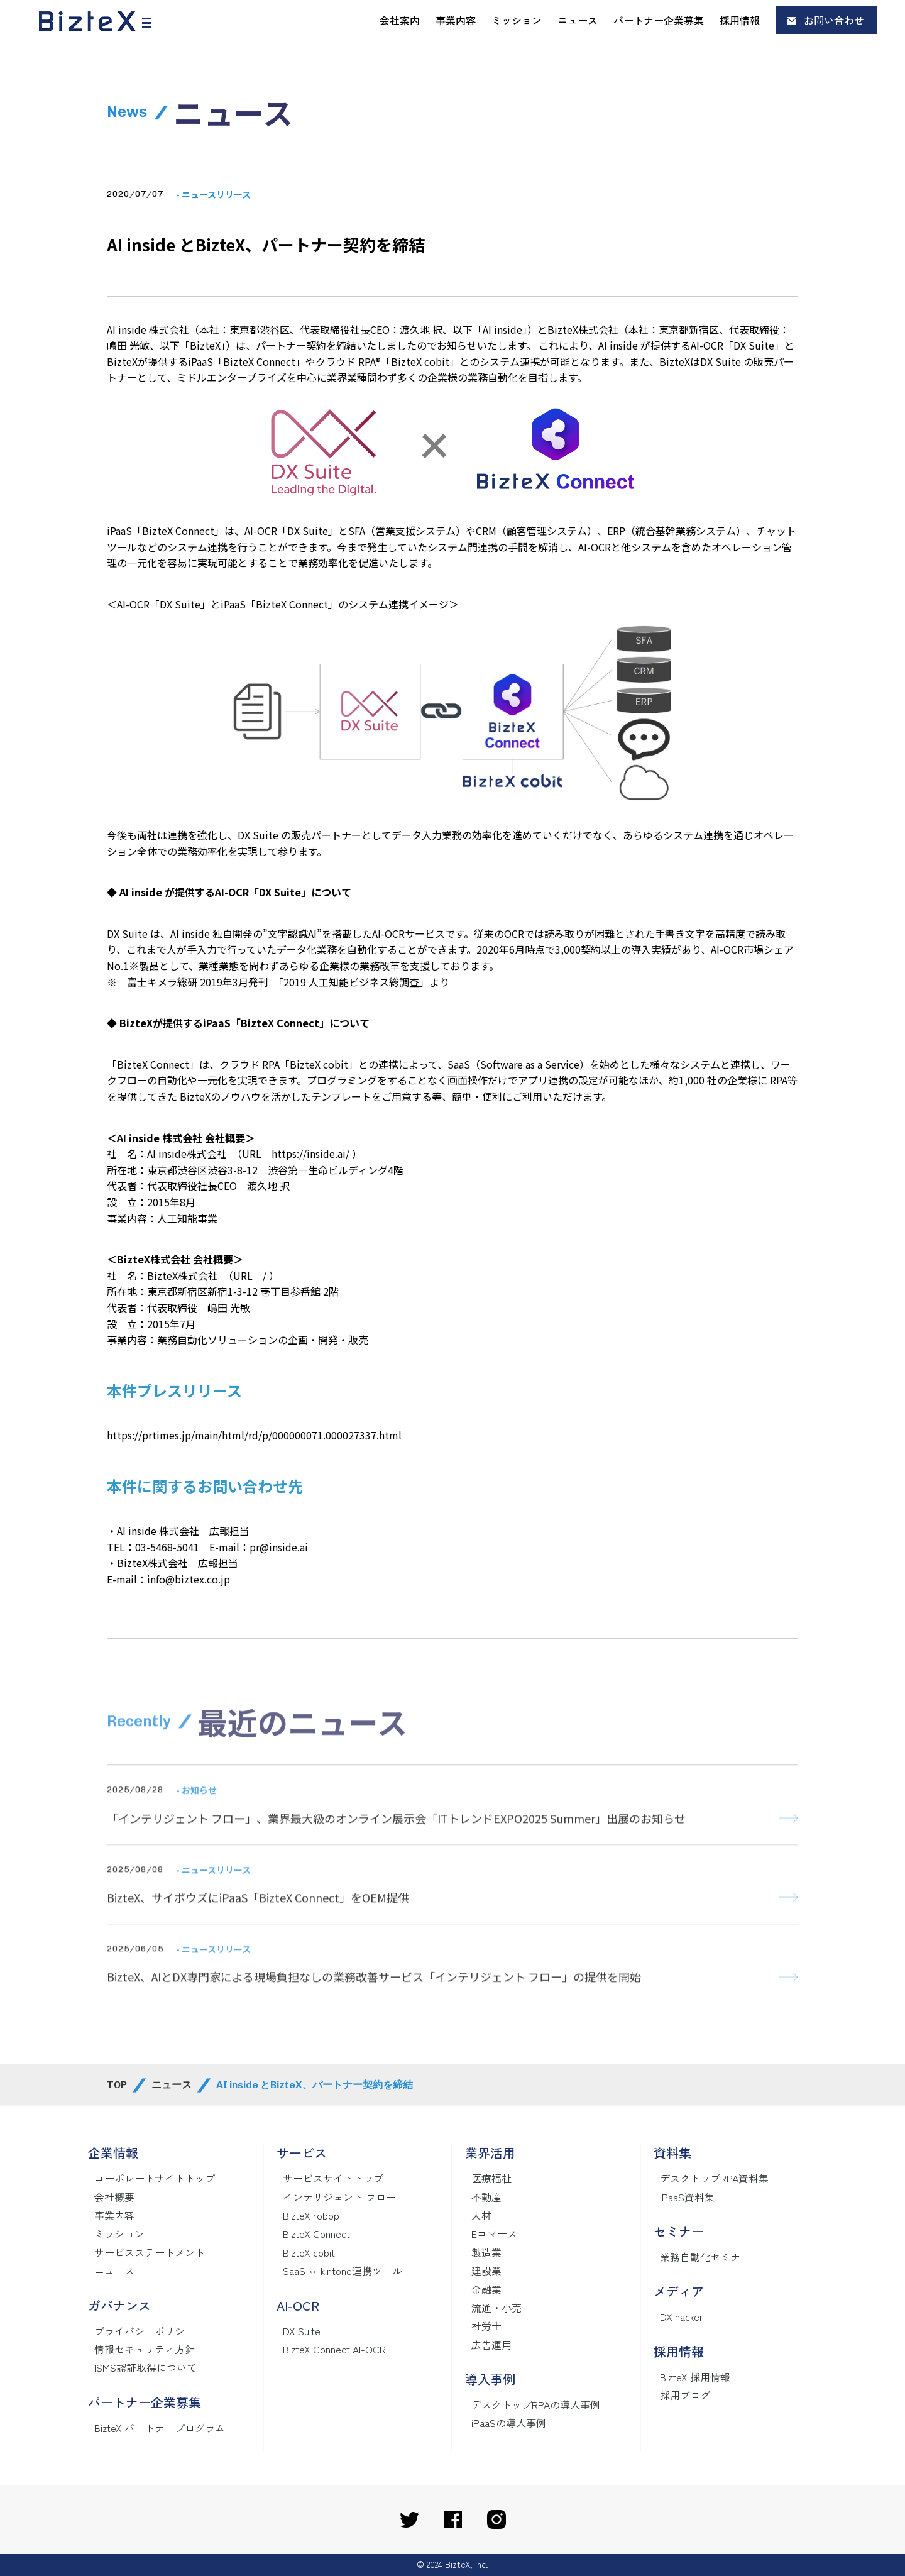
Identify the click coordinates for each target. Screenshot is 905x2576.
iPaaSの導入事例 (508, 2422)
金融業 (486, 2289)
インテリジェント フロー (339, 2196)
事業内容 (456, 20)
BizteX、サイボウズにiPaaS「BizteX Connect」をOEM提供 (258, 1918)
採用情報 (740, 20)
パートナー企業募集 (658, 20)
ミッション (516, 20)
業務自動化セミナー (705, 2256)
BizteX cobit (309, 2252)
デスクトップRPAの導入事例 (535, 2404)
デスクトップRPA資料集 (714, 2178)
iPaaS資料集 (687, 2196)
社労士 (486, 2325)
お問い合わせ (834, 20)
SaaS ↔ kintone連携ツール (342, 2270)
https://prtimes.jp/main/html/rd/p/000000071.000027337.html (254, 1435)
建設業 (486, 2270)
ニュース (577, 20)
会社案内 (400, 20)
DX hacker (681, 2316)
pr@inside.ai (279, 1547)
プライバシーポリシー (144, 2330)
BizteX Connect (316, 2233)
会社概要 (114, 2196)
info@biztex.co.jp (188, 1579)
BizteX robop (311, 2215)
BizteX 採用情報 (695, 2376)
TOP (117, 2085)
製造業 (486, 2252)
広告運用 (491, 2344)
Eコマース (494, 2233)
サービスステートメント (149, 2252)
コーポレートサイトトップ (154, 2178)
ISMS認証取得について (145, 2367)
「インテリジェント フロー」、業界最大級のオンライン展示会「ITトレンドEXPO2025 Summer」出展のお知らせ (396, 1838)
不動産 (486, 2196)
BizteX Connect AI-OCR (334, 2349)
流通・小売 (496, 2307)
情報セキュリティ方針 (144, 2349)
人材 (481, 2215)
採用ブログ (685, 2395)
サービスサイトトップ (333, 2178)
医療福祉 (491, 2178)
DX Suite (302, 2330)
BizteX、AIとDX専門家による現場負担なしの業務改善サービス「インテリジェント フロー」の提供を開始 (374, 1997)
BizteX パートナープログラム (159, 2427)
